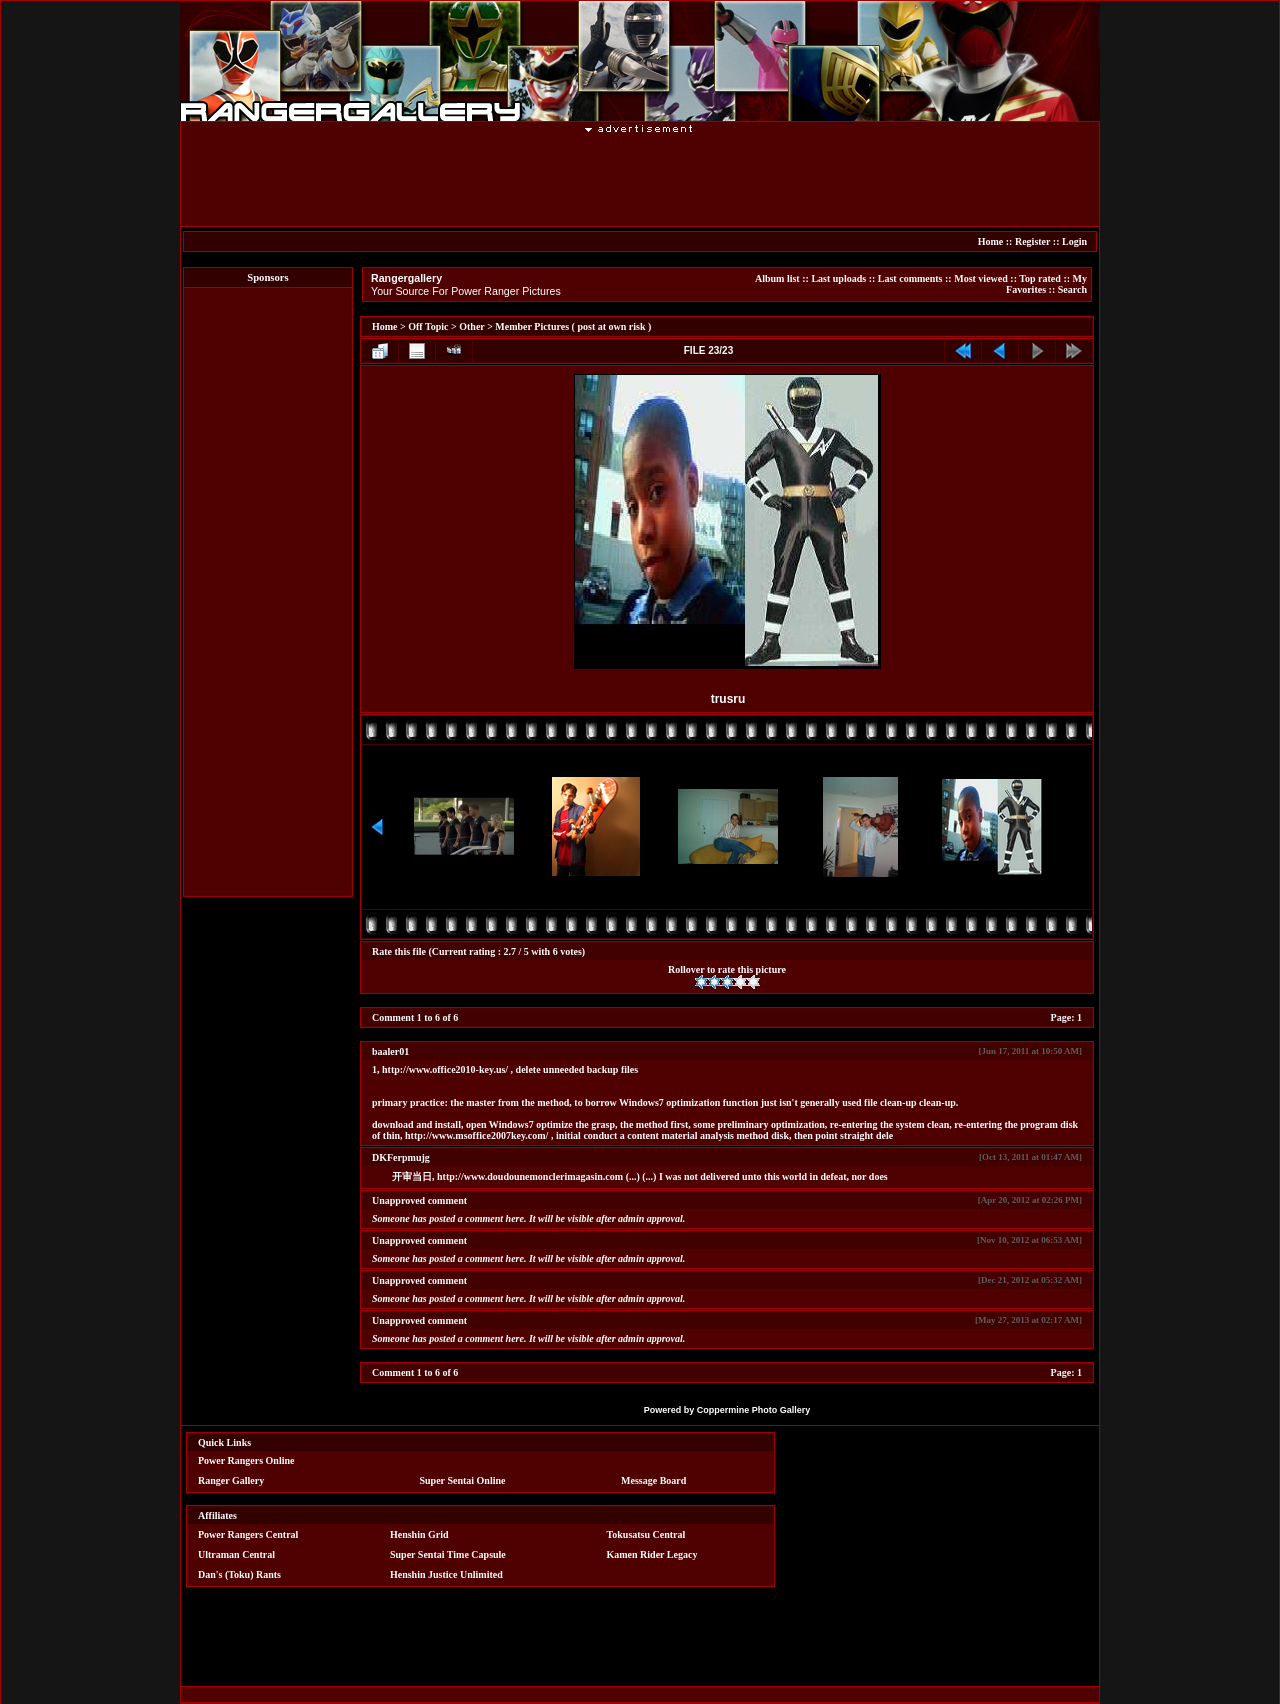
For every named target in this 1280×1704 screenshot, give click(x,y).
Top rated (1040, 278)
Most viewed (981, 278)
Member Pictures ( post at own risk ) (573, 326)
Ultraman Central (236, 1554)
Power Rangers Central (248, 1534)
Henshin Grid (419, 1534)
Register (1032, 241)
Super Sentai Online (463, 1480)
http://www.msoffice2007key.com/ (476, 1135)
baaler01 (390, 1051)
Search (1072, 289)
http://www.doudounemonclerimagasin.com (530, 1176)
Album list (777, 278)
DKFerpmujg (401, 1157)
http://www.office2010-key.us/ (445, 1069)
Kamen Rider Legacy (652, 1554)
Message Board (653, 1480)
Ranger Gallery (231, 1480)
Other (471, 326)
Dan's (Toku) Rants (239, 1574)
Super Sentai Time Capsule (448, 1554)
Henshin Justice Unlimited (446, 1574)
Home (991, 241)
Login (1074, 241)
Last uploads (838, 278)
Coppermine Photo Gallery (754, 1410)
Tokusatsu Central (646, 1534)
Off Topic (428, 326)
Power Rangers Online (246, 1460)
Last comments (910, 278)
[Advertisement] (640, 179)
